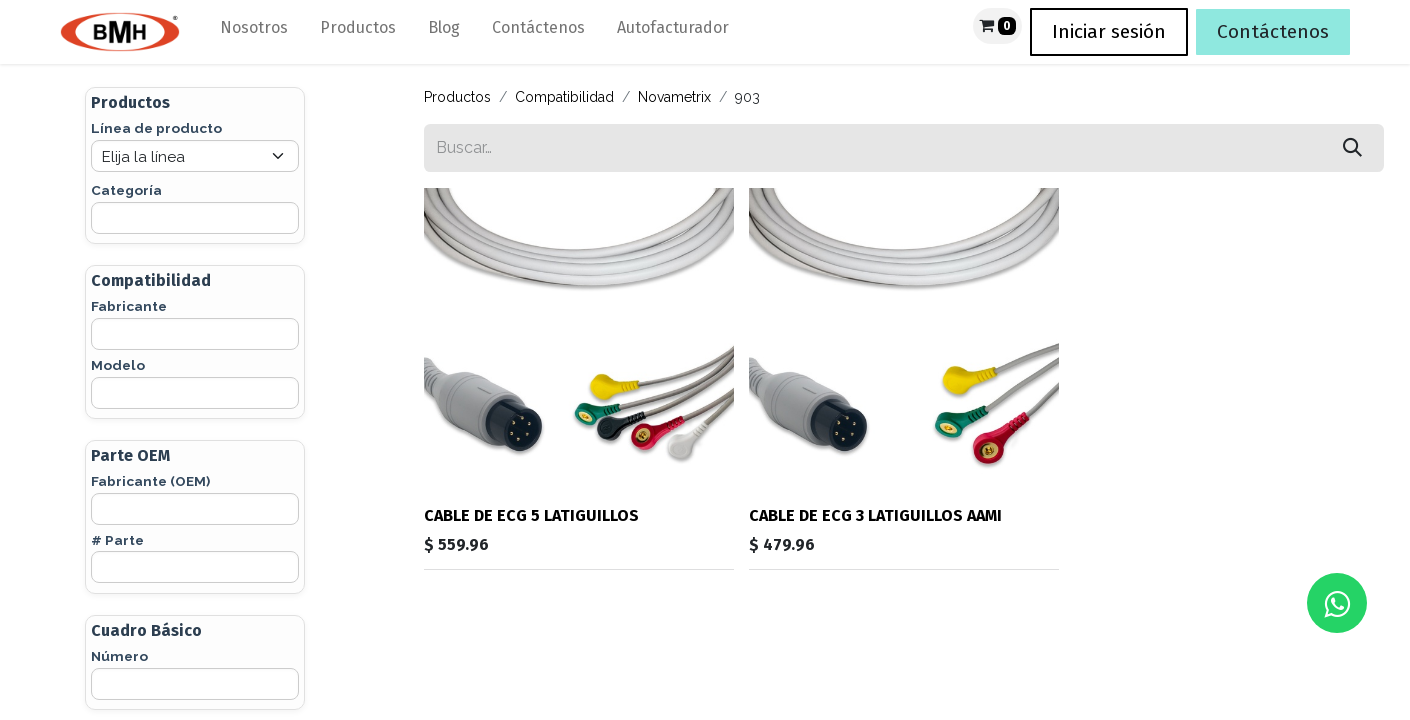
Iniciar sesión (1109, 31)
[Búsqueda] (1352, 148)
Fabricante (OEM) (150, 481)
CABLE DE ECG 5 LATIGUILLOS (531, 515)
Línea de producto (156, 128)
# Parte (117, 540)
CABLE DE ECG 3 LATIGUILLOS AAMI (875, 515)
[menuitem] (254, 32)
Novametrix (674, 97)
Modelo (118, 365)
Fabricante (129, 306)
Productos (457, 97)
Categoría (126, 190)
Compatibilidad (564, 97)
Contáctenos (1273, 31)
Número (119, 656)
